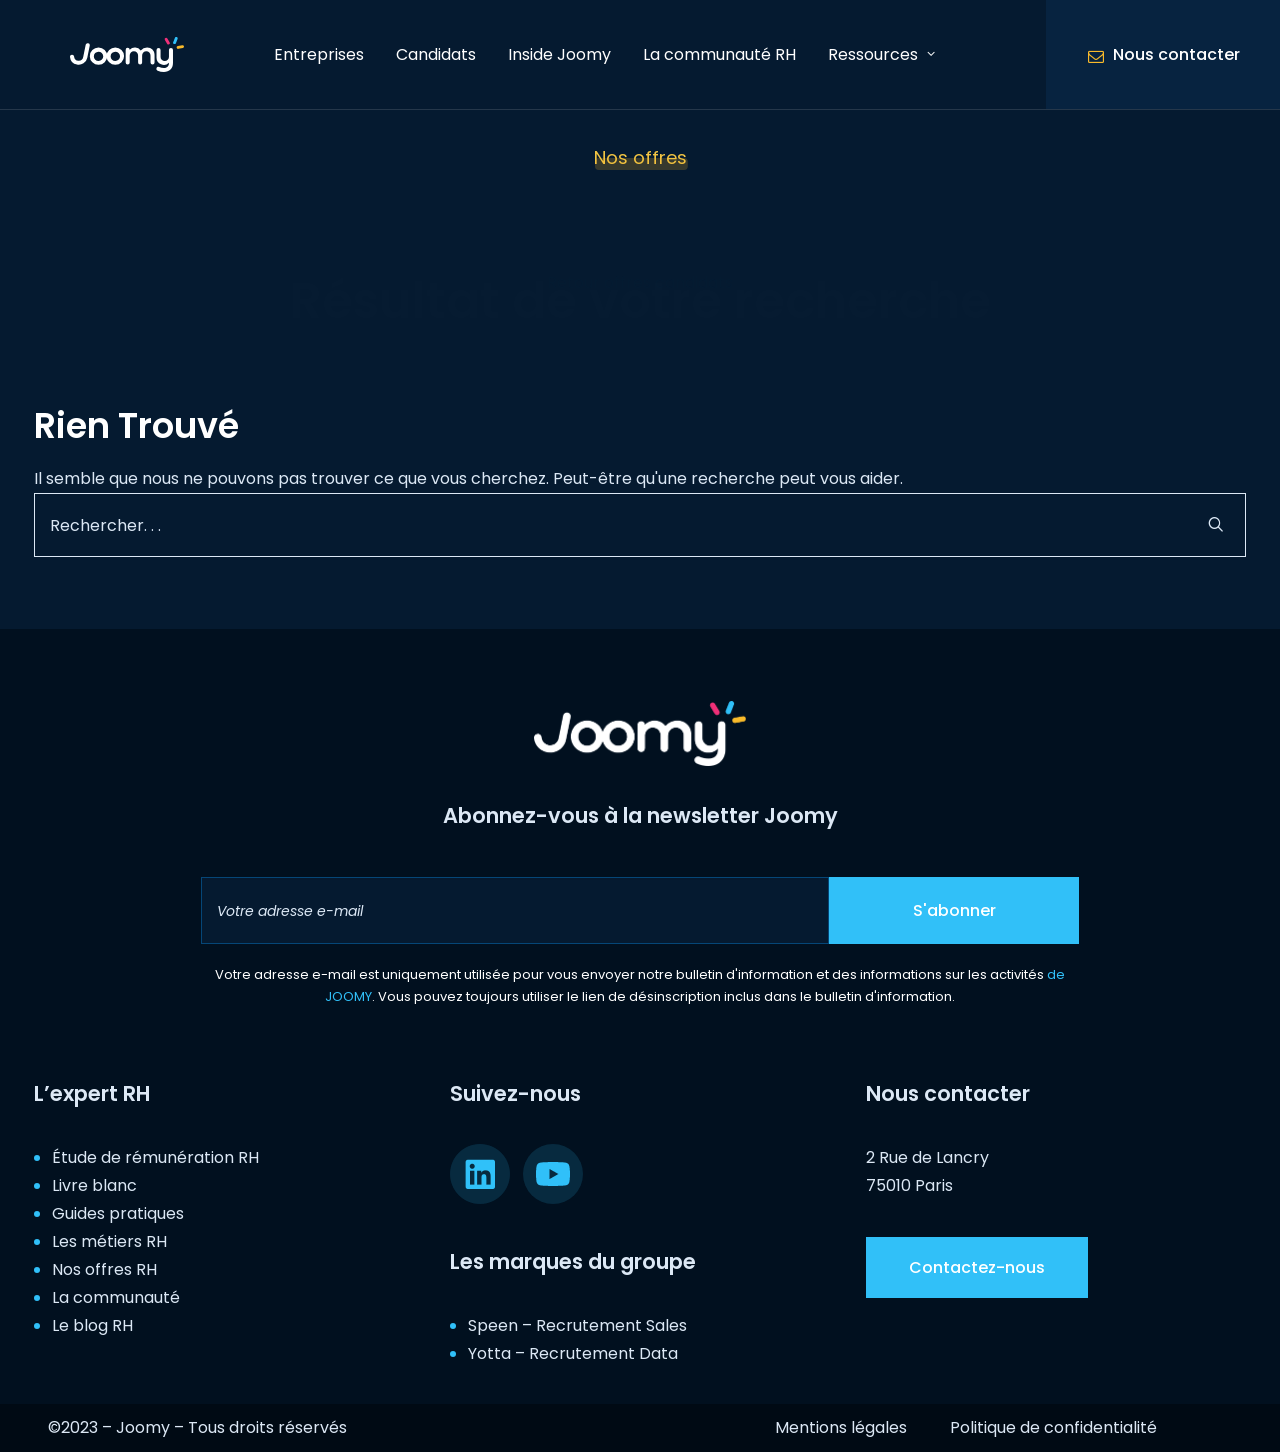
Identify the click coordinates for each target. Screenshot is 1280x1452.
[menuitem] (319, 54)
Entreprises (319, 54)
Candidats (436, 54)
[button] (1216, 524)
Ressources (881, 54)
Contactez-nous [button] (977, 1267)
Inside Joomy (559, 54)
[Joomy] (113, 54)
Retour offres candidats (640, 282)
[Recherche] (640, 525)
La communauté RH (719, 54)
